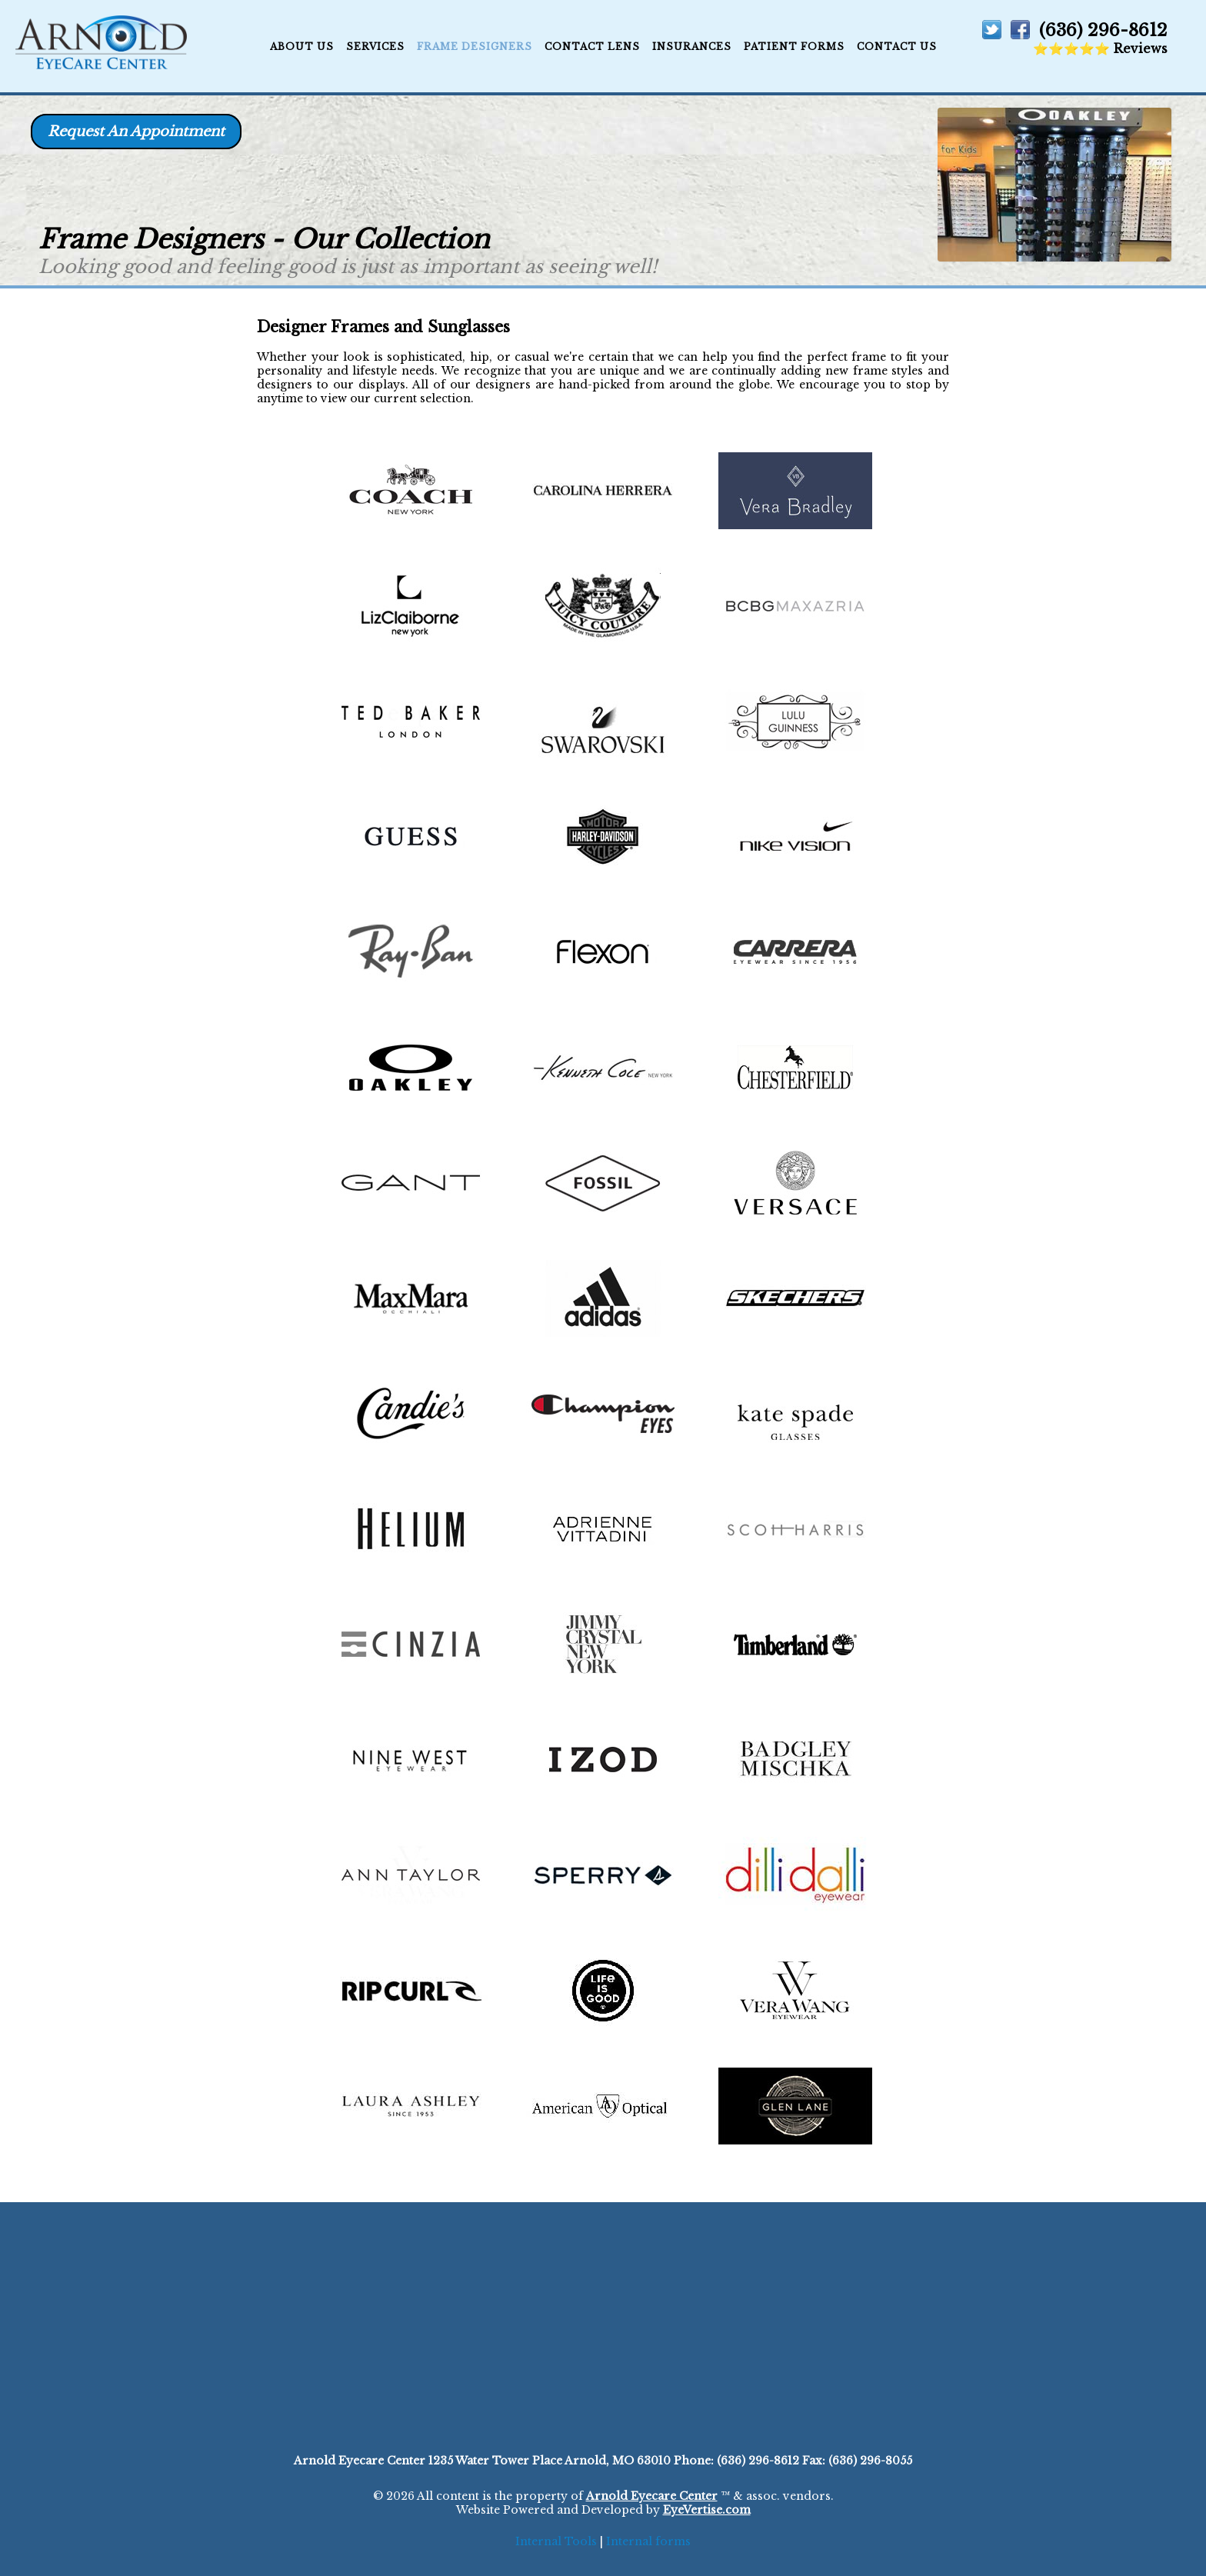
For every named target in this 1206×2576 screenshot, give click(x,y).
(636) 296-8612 (1103, 30)
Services (375, 46)
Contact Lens (592, 46)
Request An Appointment (136, 131)
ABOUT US (302, 46)
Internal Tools (556, 2541)
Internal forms (648, 2541)
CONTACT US (897, 46)
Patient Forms (794, 46)
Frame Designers (474, 46)
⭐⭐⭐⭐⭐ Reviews (1100, 48)
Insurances (691, 46)
